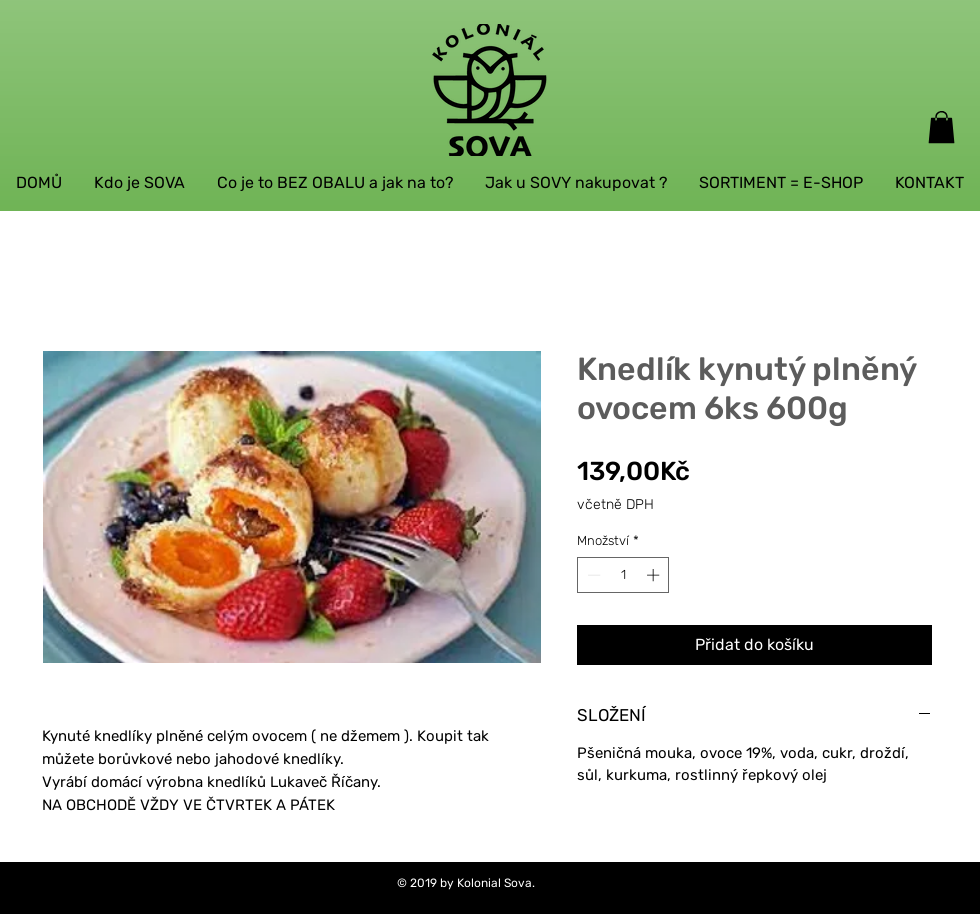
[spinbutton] (623, 575)
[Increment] (655, 575)
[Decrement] (592, 575)
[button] (941, 127)
